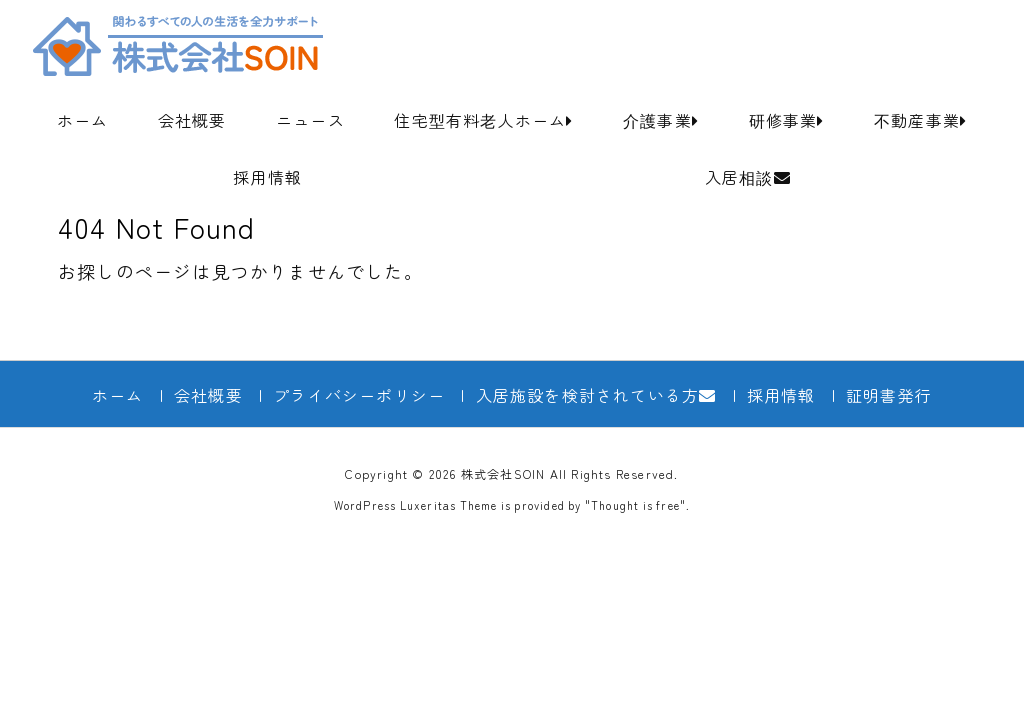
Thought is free (635, 505)
